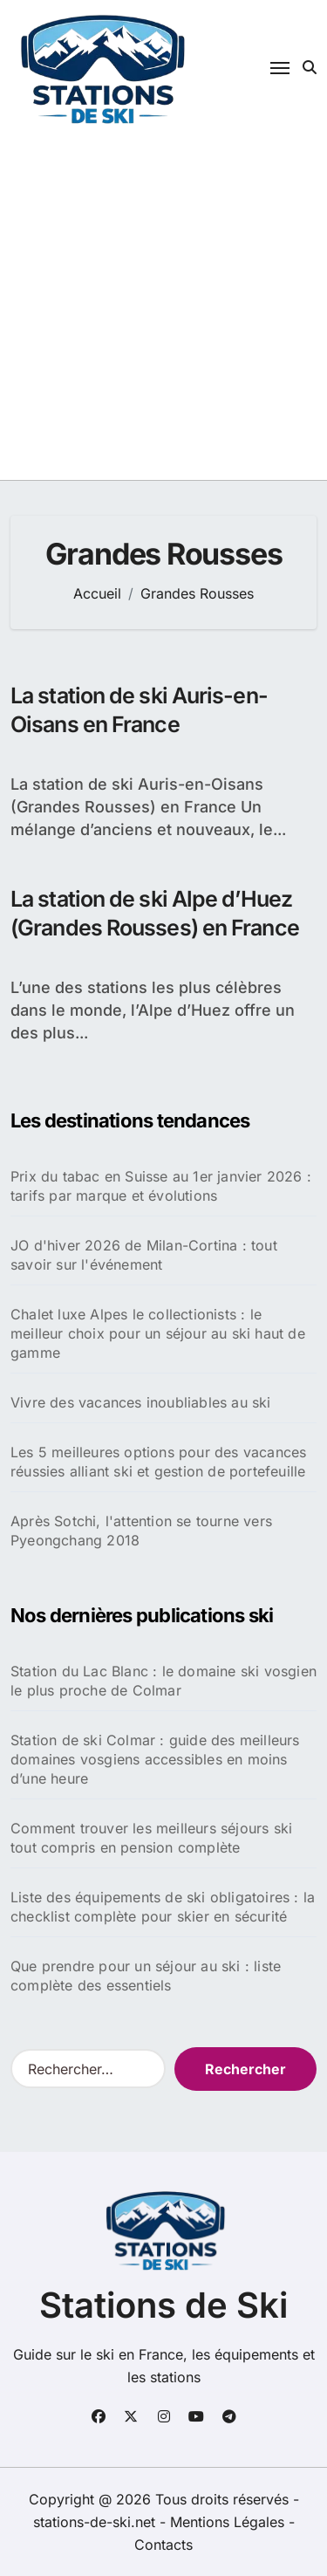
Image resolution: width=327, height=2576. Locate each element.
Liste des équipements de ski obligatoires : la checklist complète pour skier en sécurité (162, 1906)
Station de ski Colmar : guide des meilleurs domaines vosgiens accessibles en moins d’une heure (155, 1759)
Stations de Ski (163, 2305)
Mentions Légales (229, 2522)
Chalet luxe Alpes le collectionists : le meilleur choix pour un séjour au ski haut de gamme (157, 1333)
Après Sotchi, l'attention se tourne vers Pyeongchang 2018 (141, 1530)
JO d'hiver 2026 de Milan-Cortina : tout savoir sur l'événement (143, 1255)
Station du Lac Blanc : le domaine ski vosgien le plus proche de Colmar (163, 1680)
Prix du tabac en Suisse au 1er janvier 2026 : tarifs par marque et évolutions (160, 1186)
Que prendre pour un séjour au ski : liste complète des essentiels (145, 1975)
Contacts (163, 2544)
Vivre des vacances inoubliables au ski (140, 1402)
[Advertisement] (163, 307)
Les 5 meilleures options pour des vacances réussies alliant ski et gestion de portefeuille (158, 1461)
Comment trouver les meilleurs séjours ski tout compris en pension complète (151, 1837)
